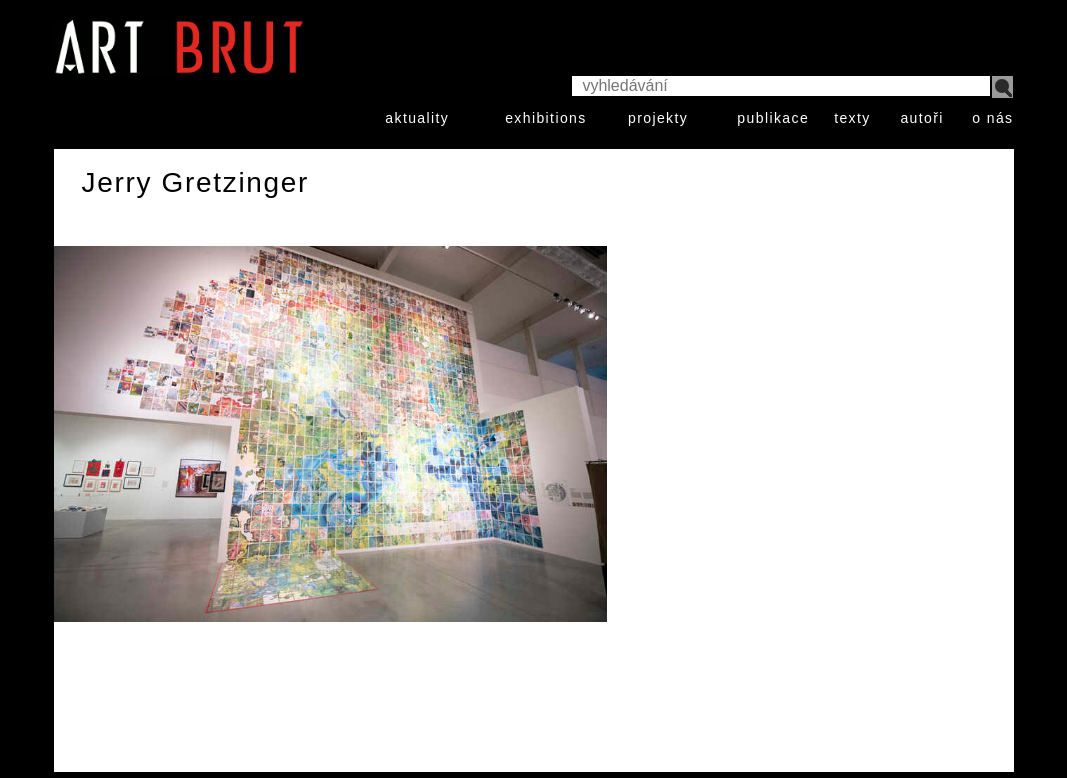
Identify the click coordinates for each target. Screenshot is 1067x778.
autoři (921, 118)
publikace (773, 118)
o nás (992, 118)
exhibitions (546, 118)
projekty (658, 118)
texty (852, 118)
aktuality (417, 118)
